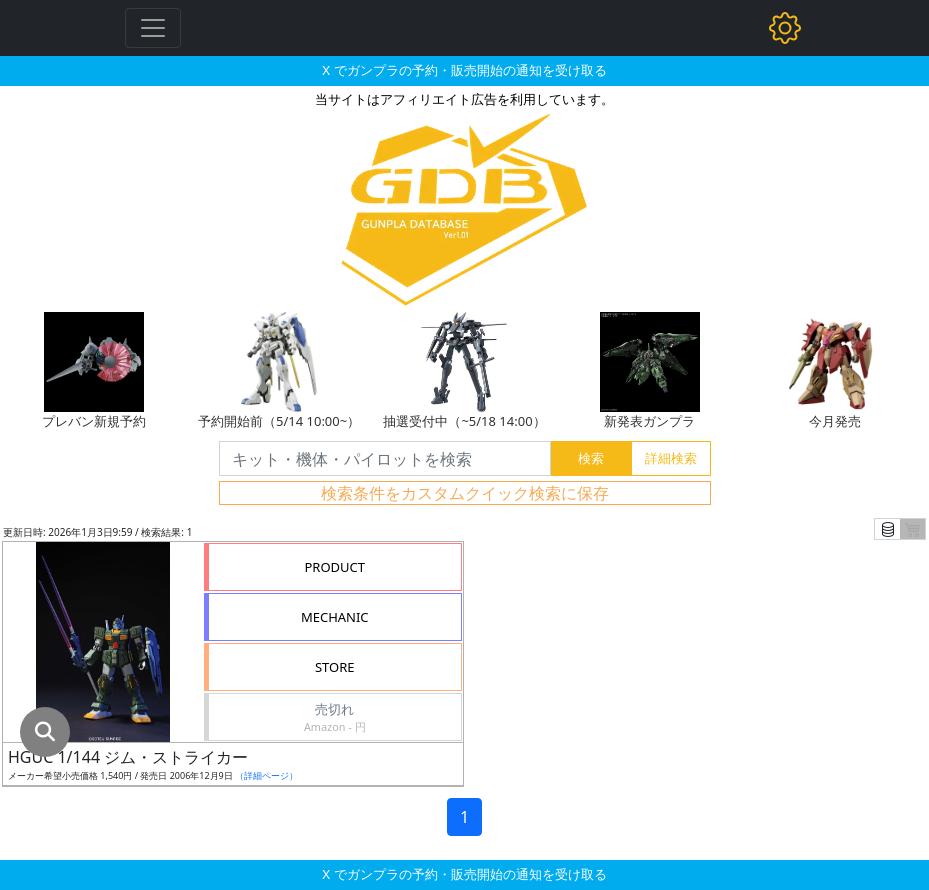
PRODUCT (334, 567)
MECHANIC (335, 617)
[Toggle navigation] (153, 28)
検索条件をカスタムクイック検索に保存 (465, 493)
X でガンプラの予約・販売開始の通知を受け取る (464, 70)
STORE (335, 667)
